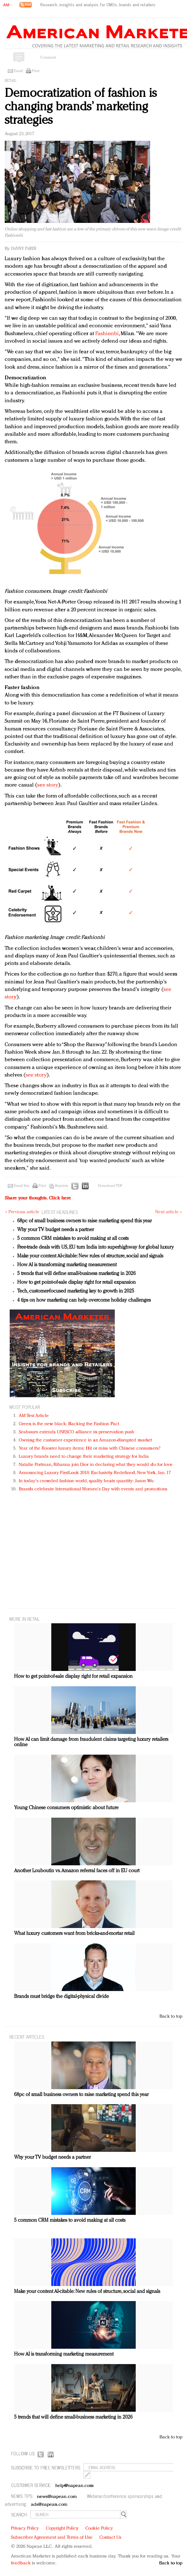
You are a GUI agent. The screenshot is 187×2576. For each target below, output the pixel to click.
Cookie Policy (99, 2528)
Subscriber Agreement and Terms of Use (52, 2537)
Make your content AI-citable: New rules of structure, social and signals (90, 1256)
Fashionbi (107, 333)
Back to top (170, 2016)
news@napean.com (57, 2496)
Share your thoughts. (38, 1198)
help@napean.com (74, 2486)
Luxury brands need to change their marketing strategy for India (84, 1456)
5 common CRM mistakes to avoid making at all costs (73, 1238)
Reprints (61, 1186)
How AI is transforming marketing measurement (67, 1264)
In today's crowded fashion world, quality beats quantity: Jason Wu (86, 1481)
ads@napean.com (49, 2504)
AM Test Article (34, 1416)
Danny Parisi (23, 249)
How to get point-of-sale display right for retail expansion (76, 1282)
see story (47, 785)
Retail (10, 81)
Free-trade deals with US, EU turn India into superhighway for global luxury (95, 1247)
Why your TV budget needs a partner (55, 1229)
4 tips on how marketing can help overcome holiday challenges (84, 1300)
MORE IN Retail (24, 1619)
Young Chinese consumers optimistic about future (66, 1807)
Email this (21, 1186)
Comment (48, 58)
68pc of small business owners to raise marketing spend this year (84, 1221)
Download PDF (110, 1186)
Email (18, 71)
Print (35, 71)
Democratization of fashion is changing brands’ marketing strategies (81, 107)
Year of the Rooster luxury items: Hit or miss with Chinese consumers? (89, 1448)
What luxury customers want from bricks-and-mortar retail (74, 1933)
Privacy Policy (25, 2528)
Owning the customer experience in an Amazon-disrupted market (85, 1440)
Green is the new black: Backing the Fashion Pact (69, 1424)
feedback (21, 2563)
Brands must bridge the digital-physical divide (61, 1996)
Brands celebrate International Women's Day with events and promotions (93, 1489)
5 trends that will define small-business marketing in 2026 (76, 1273)
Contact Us (110, 2537)
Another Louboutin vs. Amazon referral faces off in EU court (76, 1870)
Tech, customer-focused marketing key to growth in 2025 (75, 1291)
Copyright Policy (62, 2528)
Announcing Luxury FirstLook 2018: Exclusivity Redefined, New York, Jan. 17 (95, 1473)
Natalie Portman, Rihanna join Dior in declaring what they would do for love (96, 1464)
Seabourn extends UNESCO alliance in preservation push (76, 1432)
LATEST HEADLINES (60, 1212)
